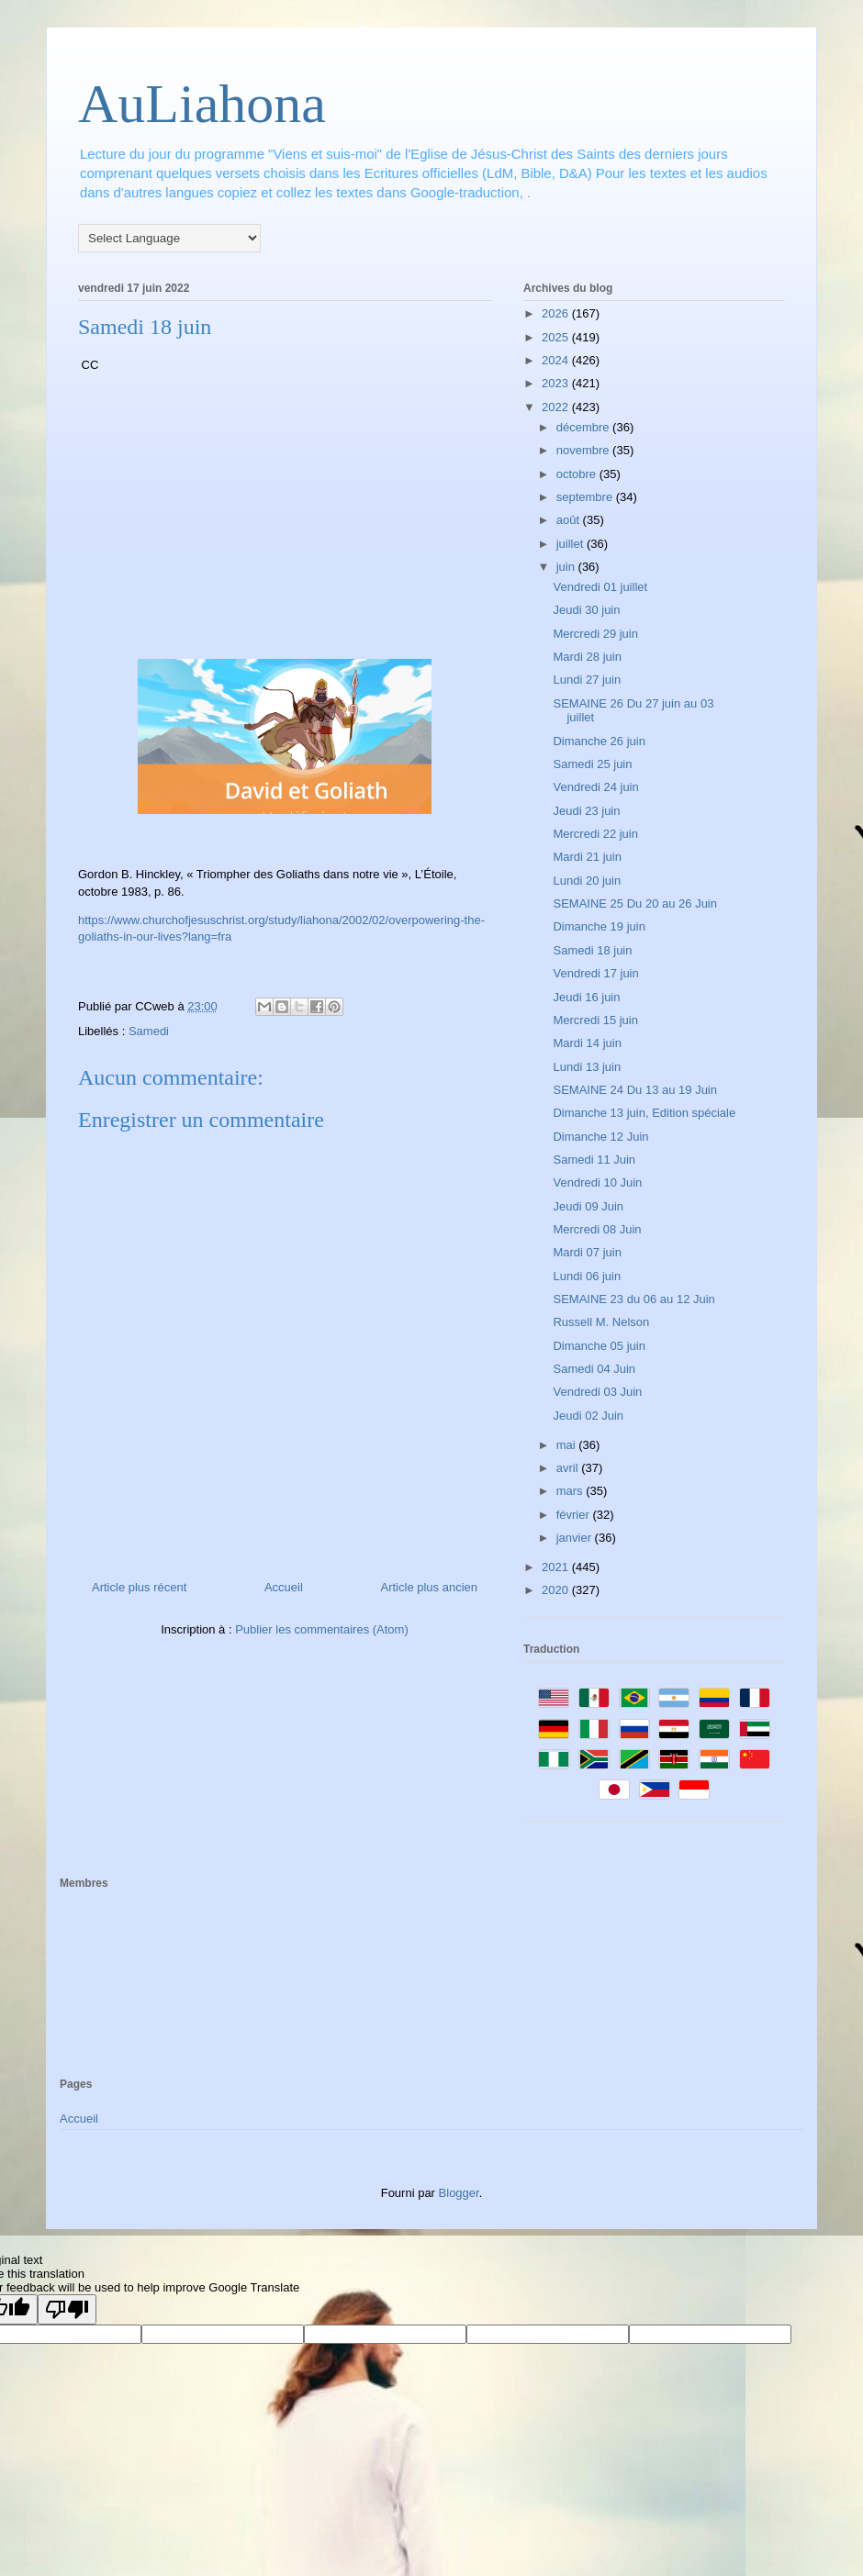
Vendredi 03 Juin (597, 1392)
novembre (584, 450)
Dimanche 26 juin (598, 741)
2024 (557, 360)
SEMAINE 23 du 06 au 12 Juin (633, 1299)
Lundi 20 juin (587, 880)
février (574, 1515)
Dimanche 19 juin (598, 926)
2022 (557, 407)
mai (567, 1445)
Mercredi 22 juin (595, 834)
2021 (557, 1567)
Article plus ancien (429, 1587)
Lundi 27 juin (587, 679)
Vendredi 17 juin (595, 973)
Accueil (283, 1587)
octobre (578, 474)
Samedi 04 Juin (594, 1369)
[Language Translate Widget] (169, 238)
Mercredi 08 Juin (597, 1229)
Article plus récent (139, 1587)
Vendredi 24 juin (595, 787)
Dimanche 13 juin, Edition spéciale (644, 1113)
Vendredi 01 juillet (600, 587)
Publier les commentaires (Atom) (322, 1629)
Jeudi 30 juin (586, 610)
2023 (557, 383)
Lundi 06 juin (587, 1276)
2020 (557, 1590)
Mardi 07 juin (587, 1252)
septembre (586, 497)
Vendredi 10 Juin (597, 1182)
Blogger (459, 2193)
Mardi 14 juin (587, 1043)
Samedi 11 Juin (594, 1159)
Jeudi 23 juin (586, 811)
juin (567, 567)
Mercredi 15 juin (595, 1020)
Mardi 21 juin (587, 857)
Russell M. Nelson (601, 1322)
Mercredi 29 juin (595, 634)
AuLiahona (202, 103)
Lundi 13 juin (587, 1067)
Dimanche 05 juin (598, 1346)
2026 (557, 313)
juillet (571, 544)
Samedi (149, 1031)
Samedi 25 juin (592, 764)
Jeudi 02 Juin (588, 1415)
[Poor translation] (67, 2309)
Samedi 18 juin (592, 950)
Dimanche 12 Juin (600, 1136)
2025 (557, 337)
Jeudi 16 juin (586, 997)
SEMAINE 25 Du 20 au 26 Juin (635, 903)
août (569, 520)
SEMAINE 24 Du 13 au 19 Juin (635, 1090)
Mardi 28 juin (587, 657)
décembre (584, 427)
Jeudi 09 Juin (588, 1206)
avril (568, 1468)
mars (571, 1491)
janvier (575, 1537)
